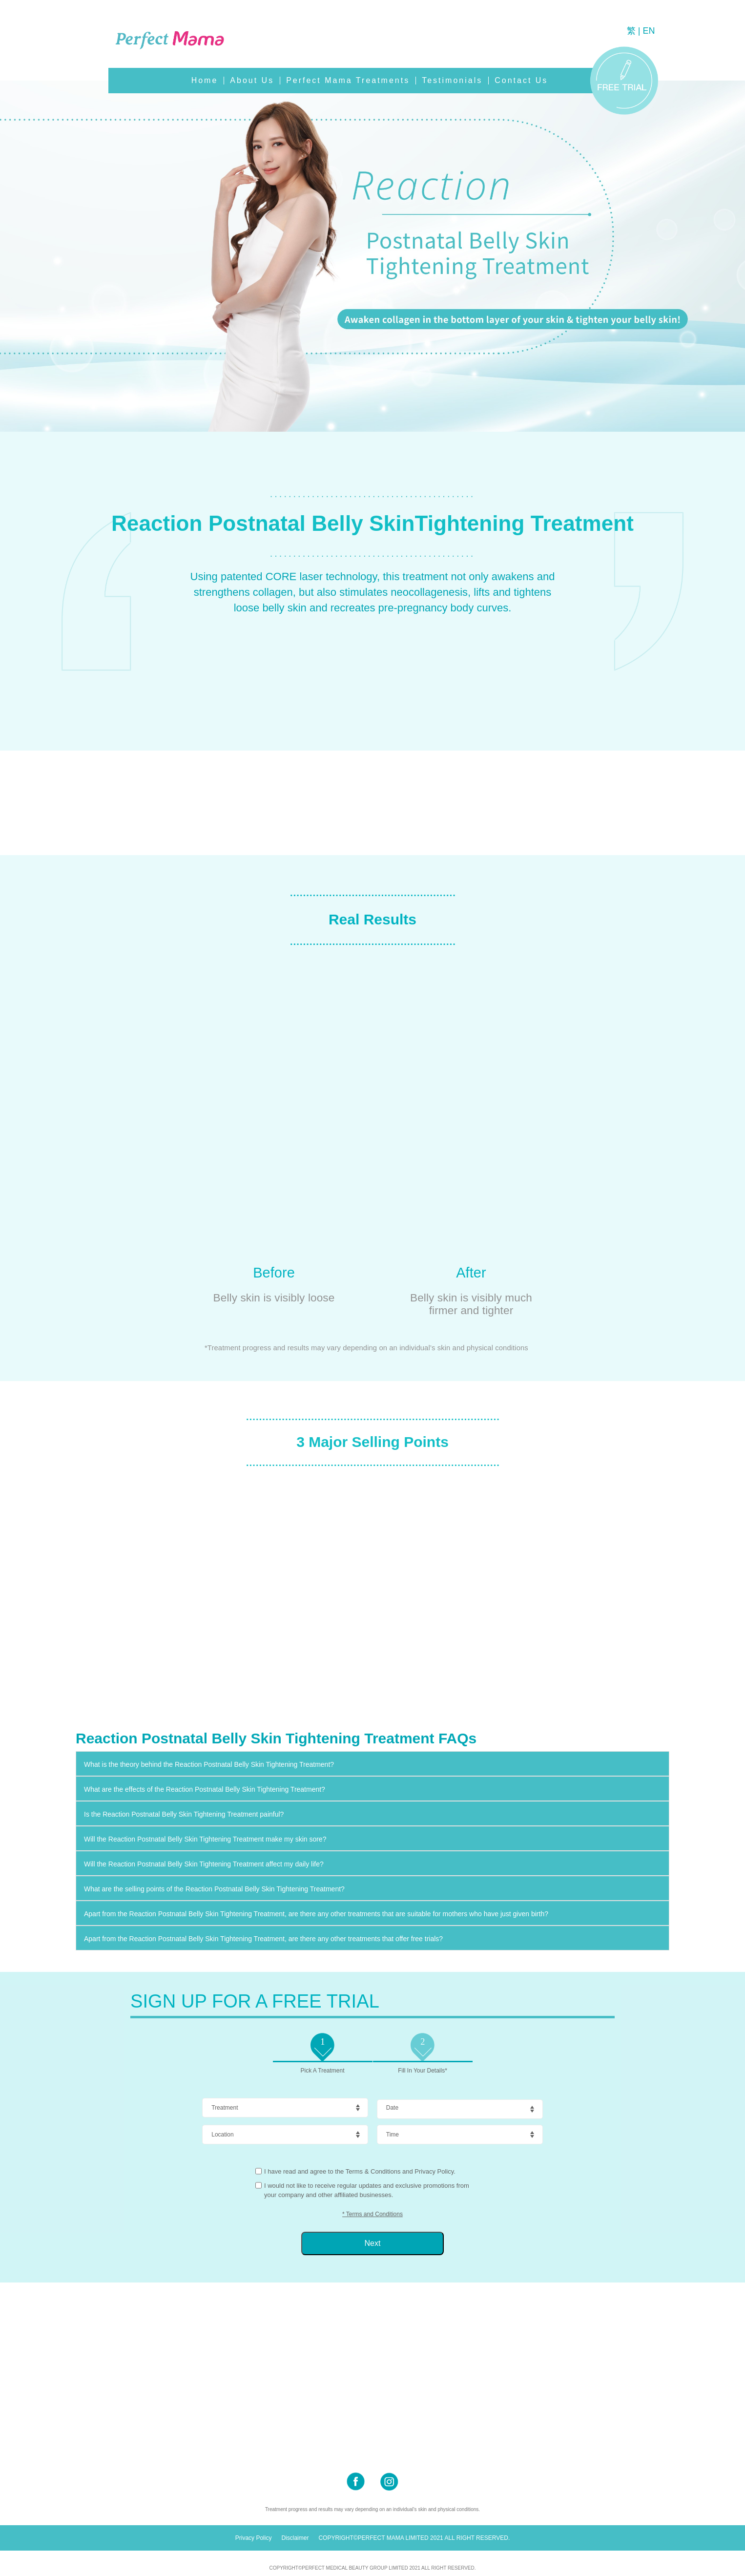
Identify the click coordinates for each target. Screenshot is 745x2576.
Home (204, 80)
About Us (252, 80)
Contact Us (521, 80)
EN (648, 31)
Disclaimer (295, 2537)
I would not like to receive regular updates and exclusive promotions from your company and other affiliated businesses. (366, 2190)
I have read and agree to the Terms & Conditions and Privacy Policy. (359, 2171)
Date (392, 2107)
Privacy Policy (253, 2537)
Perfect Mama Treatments (348, 80)
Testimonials (452, 80)
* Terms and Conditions (372, 2214)
